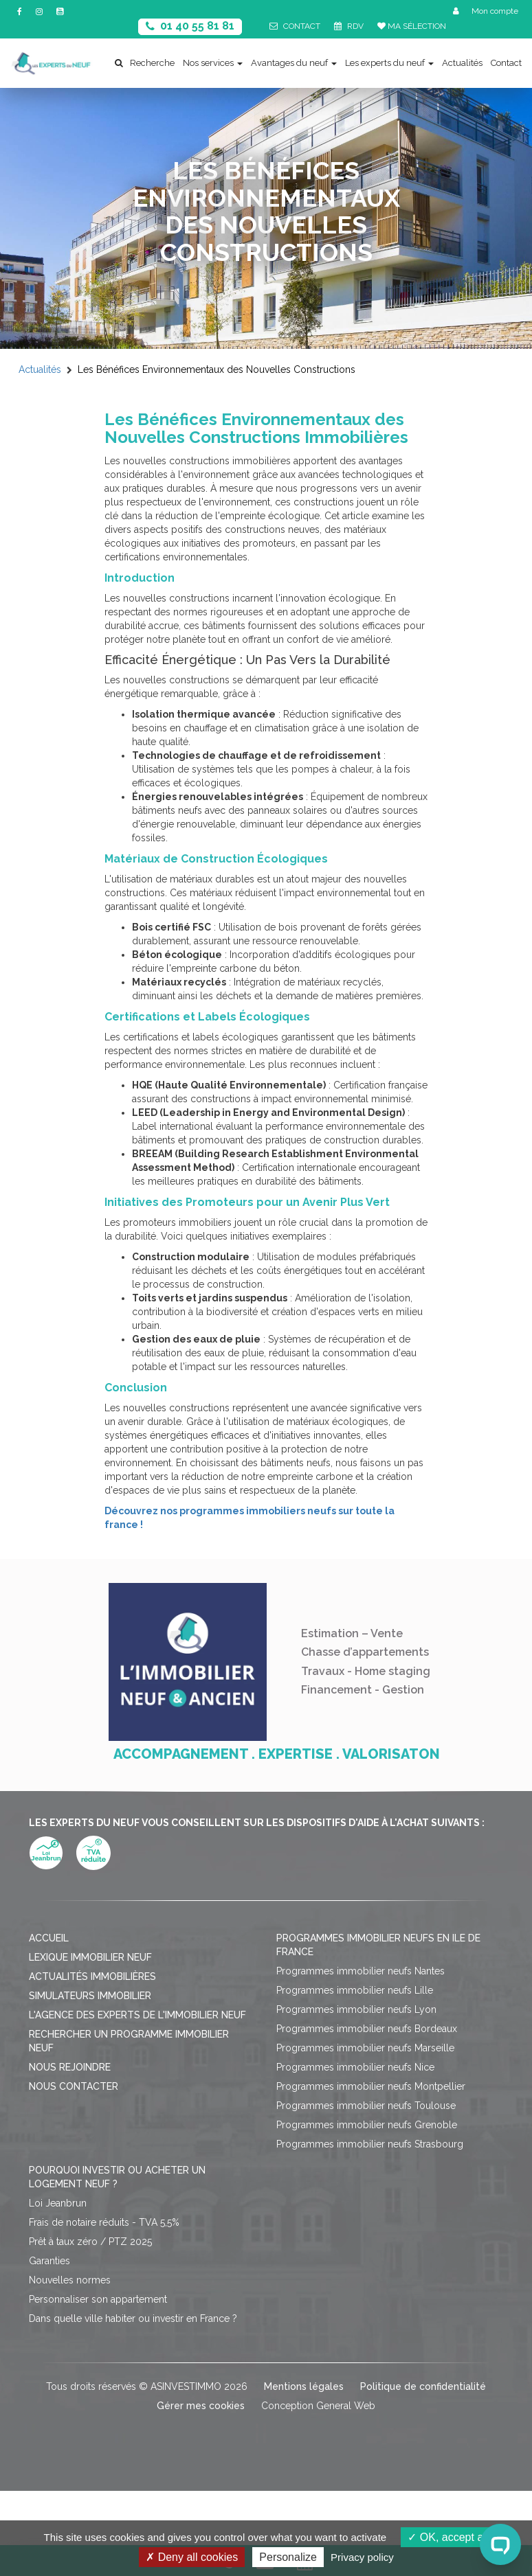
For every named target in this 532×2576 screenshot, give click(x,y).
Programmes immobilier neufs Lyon (356, 2009)
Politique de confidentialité (423, 2386)
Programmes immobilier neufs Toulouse (366, 2105)
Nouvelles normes (70, 2280)
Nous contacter (73, 2086)
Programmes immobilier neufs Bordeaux (366, 2028)
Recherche (145, 63)
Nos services (213, 63)
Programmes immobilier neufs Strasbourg (369, 2144)
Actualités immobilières (92, 1976)
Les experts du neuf (389, 63)
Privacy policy (362, 2557)
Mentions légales (304, 2386)
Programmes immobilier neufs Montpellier (370, 2086)
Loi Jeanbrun (58, 2203)
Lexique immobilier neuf (90, 1957)
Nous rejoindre (70, 2067)
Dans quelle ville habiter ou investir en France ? (133, 2318)
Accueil (49, 1938)
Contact (506, 63)
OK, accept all (448, 2537)
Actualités (462, 63)
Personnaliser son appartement (98, 2299)
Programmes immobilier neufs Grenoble (366, 2124)
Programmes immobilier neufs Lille (354, 1990)
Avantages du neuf (294, 63)
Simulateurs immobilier (90, 1995)
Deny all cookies (192, 2557)
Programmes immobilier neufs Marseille (365, 2047)
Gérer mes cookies (201, 2405)
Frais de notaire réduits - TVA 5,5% (104, 2222)
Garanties (49, 2260)
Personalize (288, 2557)
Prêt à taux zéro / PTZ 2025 (90, 2241)
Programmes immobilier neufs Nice (355, 2067)
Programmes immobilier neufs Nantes (360, 1970)
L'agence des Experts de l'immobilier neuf (137, 2014)
